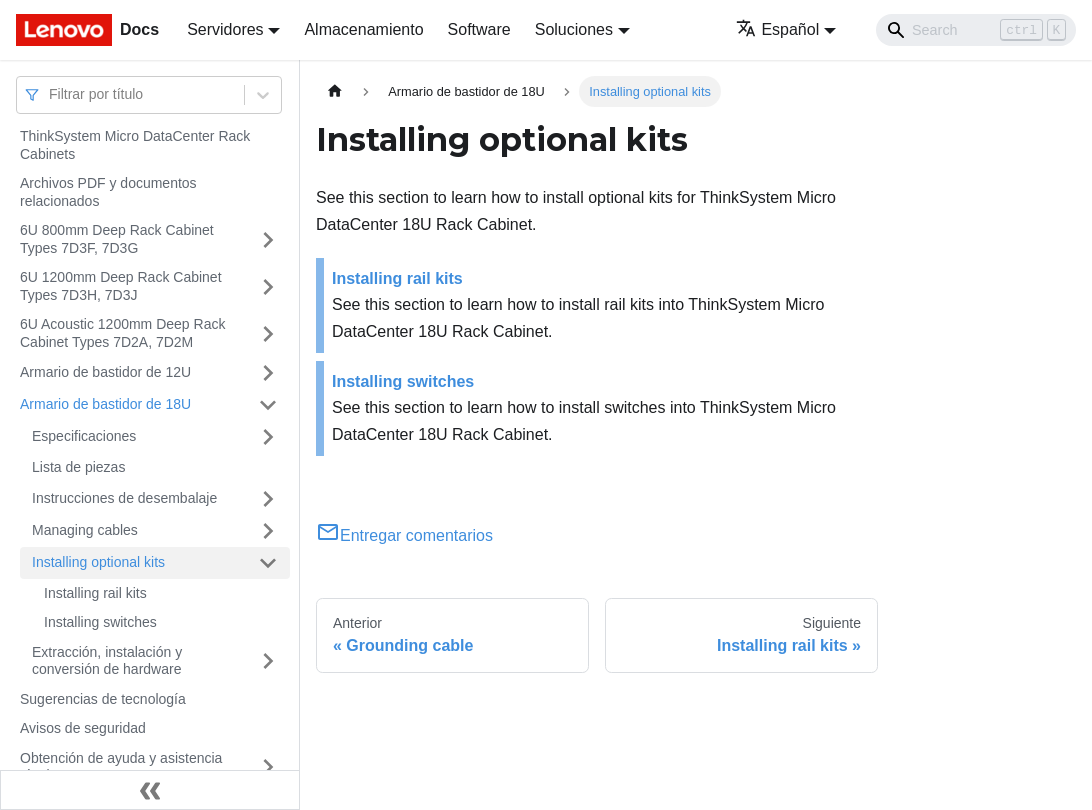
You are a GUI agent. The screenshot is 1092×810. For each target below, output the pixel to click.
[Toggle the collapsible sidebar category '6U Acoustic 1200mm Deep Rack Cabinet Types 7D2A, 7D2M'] (268, 333)
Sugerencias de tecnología (103, 699)
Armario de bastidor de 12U (105, 372)
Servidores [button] (225, 29)
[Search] (976, 30)
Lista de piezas (78, 467)
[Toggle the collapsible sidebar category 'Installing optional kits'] (268, 563)
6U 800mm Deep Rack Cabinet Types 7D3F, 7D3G (117, 239)
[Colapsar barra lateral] (150, 790)
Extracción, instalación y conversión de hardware (107, 661)
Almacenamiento (363, 29)
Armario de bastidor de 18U (105, 404)
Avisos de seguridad (83, 728)
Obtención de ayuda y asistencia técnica (121, 767)
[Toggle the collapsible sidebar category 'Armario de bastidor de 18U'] (268, 405)
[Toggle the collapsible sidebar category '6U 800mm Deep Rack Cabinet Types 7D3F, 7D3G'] (268, 239)
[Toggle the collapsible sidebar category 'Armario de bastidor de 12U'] (268, 373)
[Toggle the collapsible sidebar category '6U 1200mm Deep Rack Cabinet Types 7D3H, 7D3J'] (268, 286)
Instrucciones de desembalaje (124, 498)
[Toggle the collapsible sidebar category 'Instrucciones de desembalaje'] (268, 499)
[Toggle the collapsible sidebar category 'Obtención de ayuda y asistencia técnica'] (268, 767)
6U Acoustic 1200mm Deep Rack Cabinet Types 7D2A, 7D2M (122, 333)
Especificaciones (84, 436)
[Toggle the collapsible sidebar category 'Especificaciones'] (268, 437)
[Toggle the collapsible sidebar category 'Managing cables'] (268, 531)
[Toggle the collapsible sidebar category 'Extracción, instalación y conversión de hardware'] (268, 661)
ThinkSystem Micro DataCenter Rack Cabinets (135, 145)
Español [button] (777, 29)
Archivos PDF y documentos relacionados (108, 192)
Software (479, 29)
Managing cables (85, 530)
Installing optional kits (98, 562)
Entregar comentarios (404, 535)
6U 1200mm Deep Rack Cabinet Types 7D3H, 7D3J (121, 286)
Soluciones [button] (574, 29)
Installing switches (100, 622)
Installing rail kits (95, 593)
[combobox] (51, 94)
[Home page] (335, 91)
